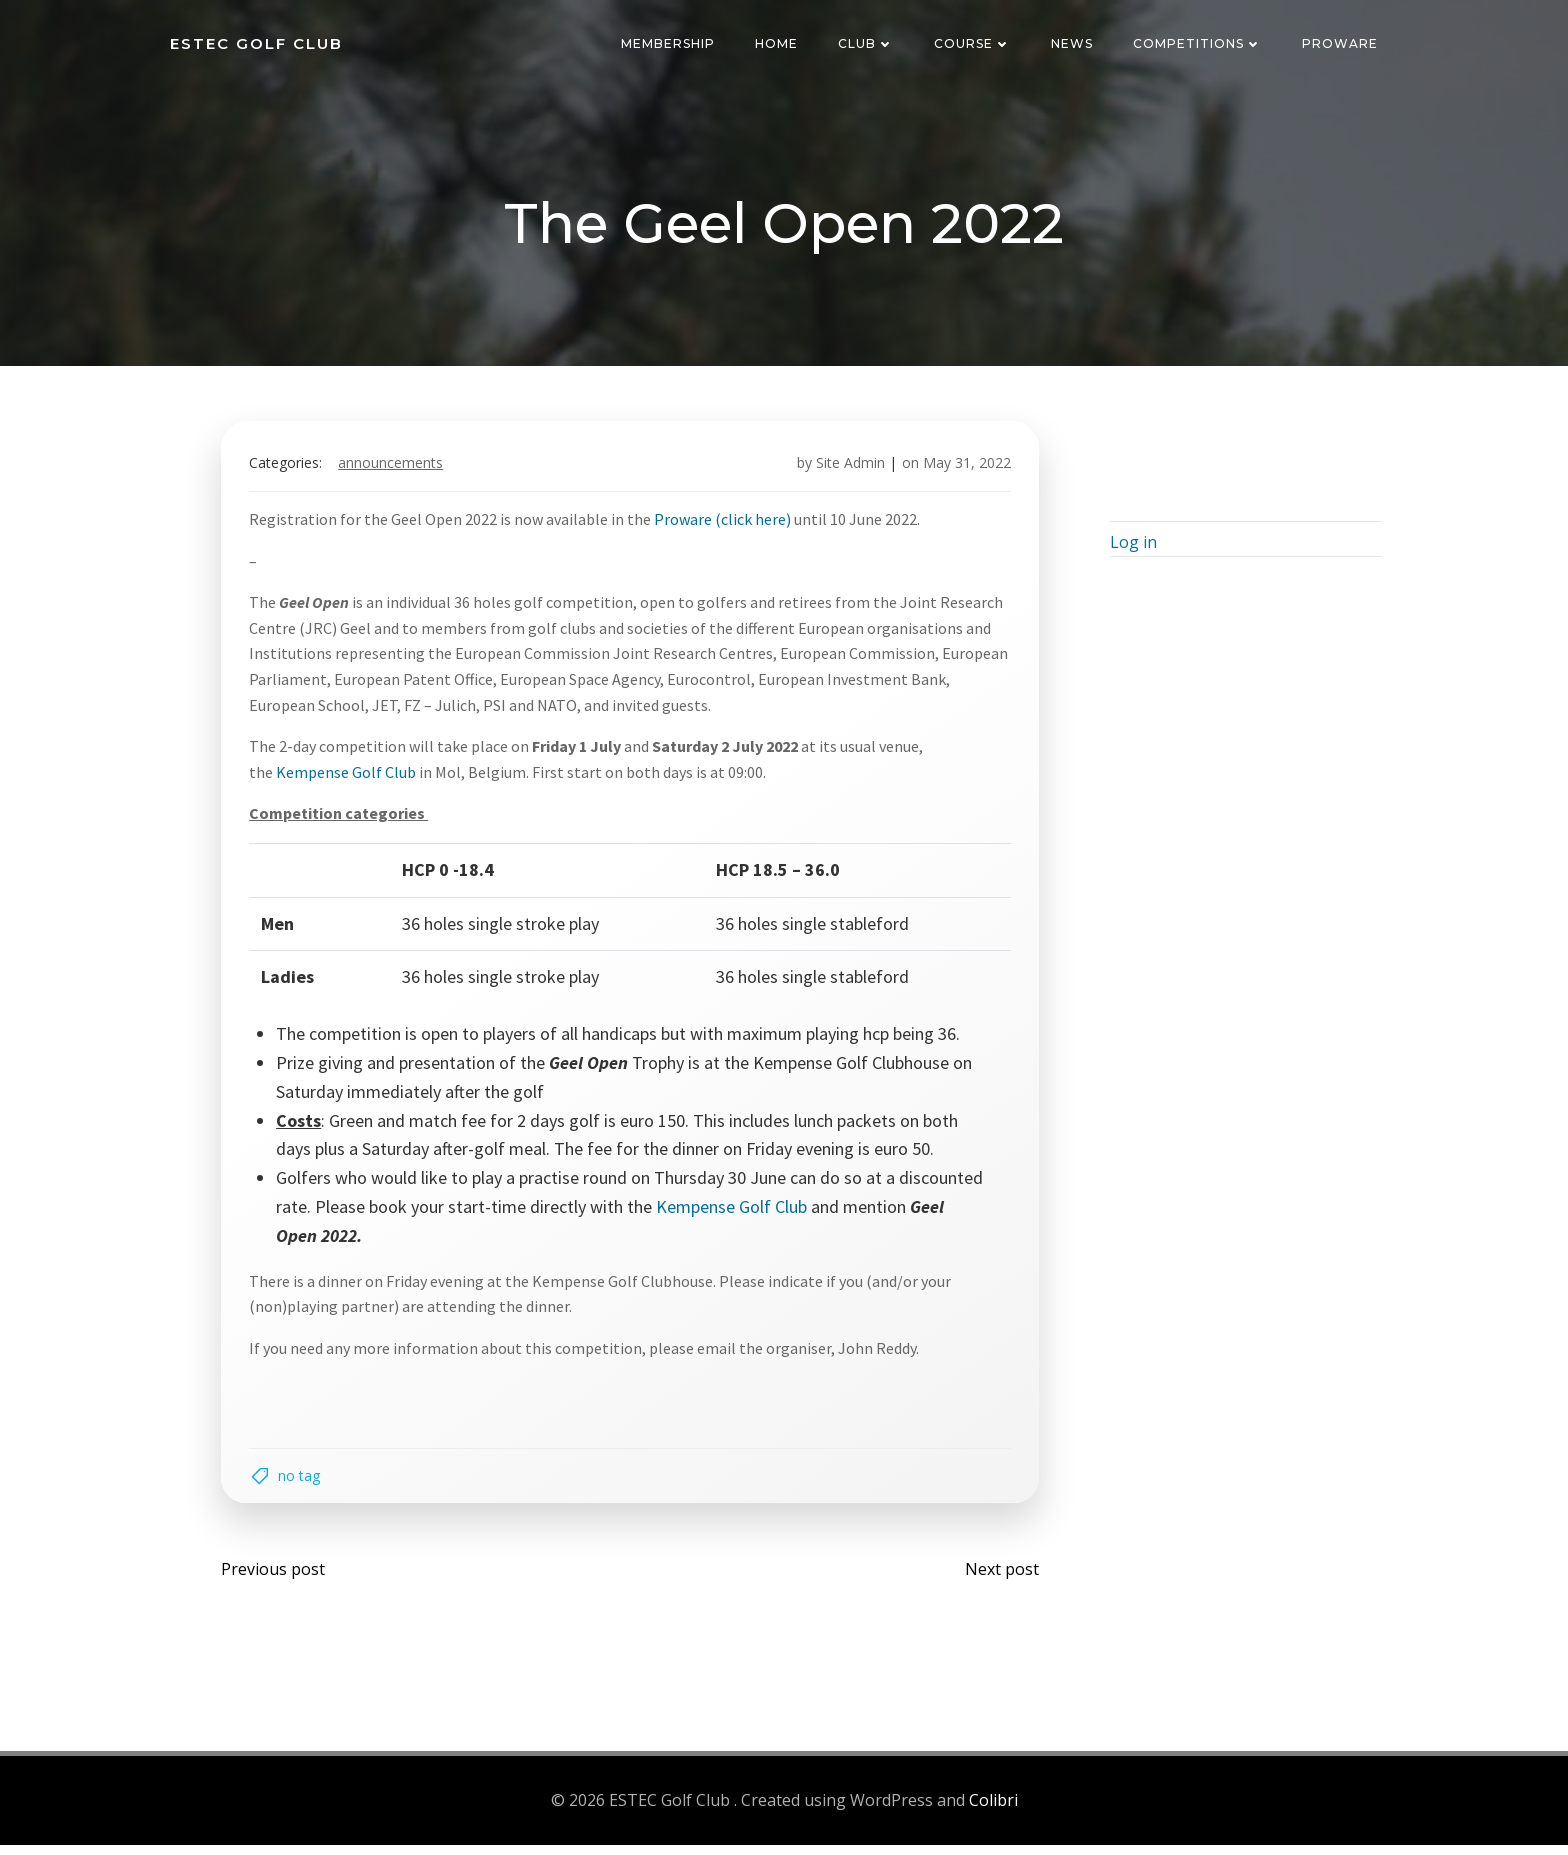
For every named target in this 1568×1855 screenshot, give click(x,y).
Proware (1342, 44)
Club (868, 44)
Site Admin (846, 468)
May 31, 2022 (963, 468)
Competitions (1199, 44)
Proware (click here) (726, 524)
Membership (670, 44)
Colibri (993, 1811)
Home (778, 44)
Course (974, 44)
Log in (1130, 551)
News (1074, 44)
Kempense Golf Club (350, 777)
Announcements (394, 468)
